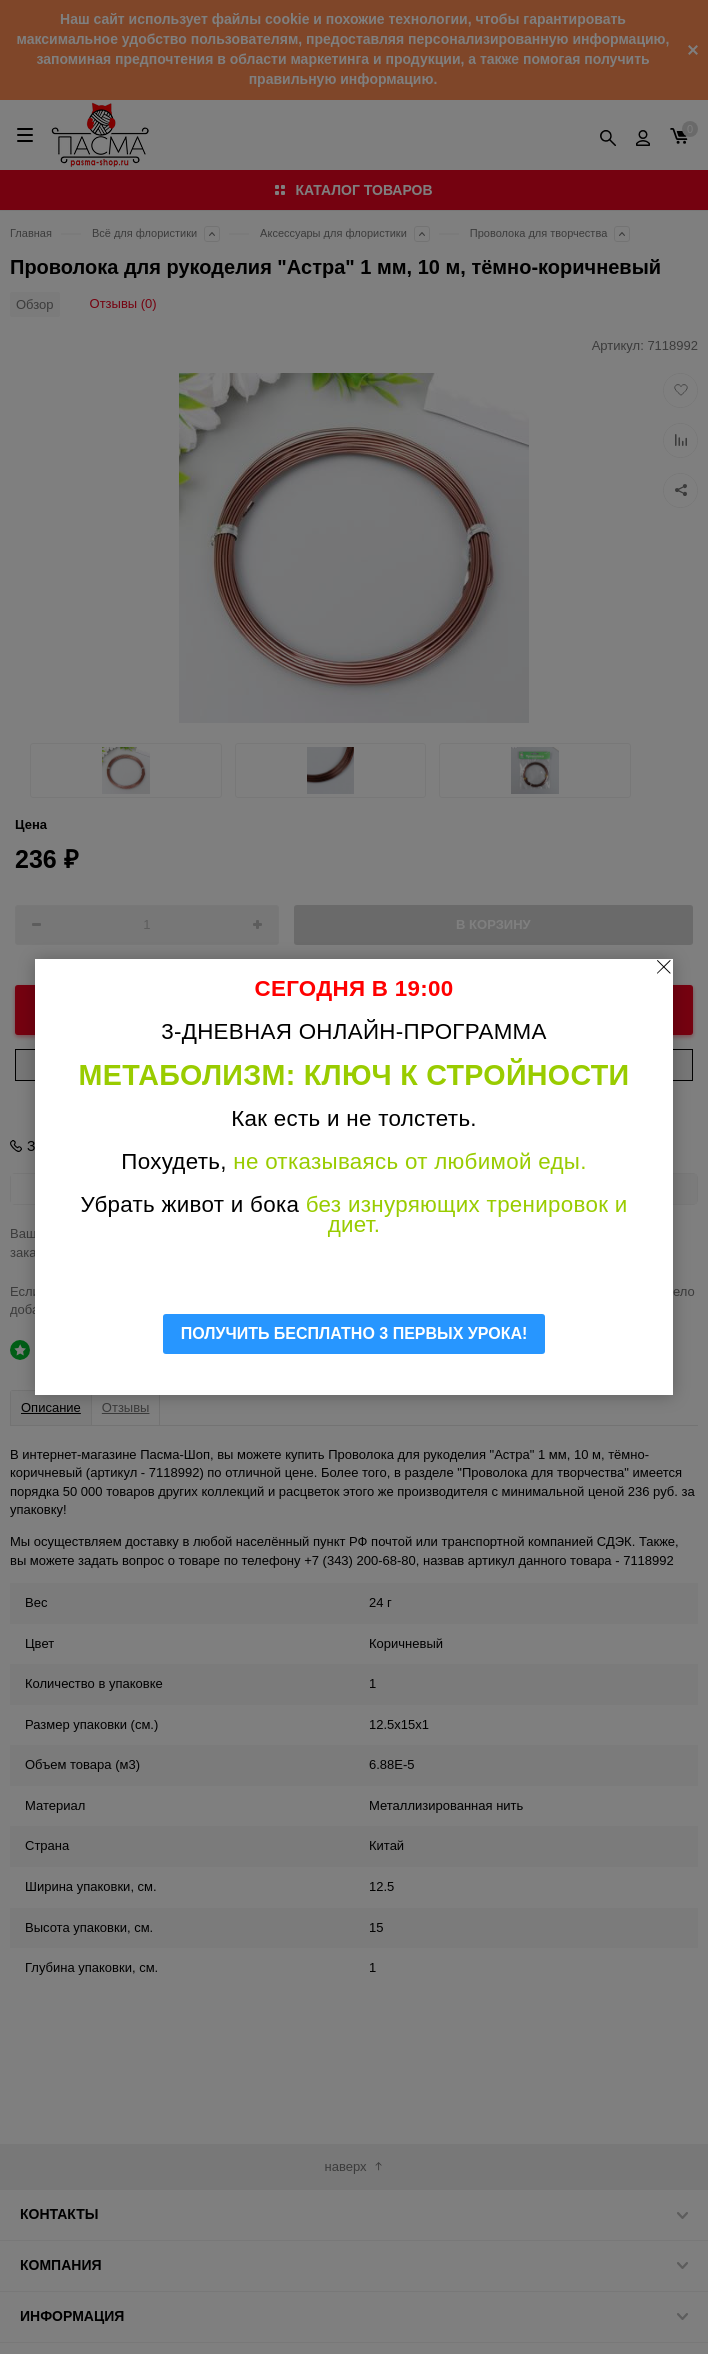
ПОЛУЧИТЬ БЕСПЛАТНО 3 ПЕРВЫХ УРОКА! (354, 1333)
